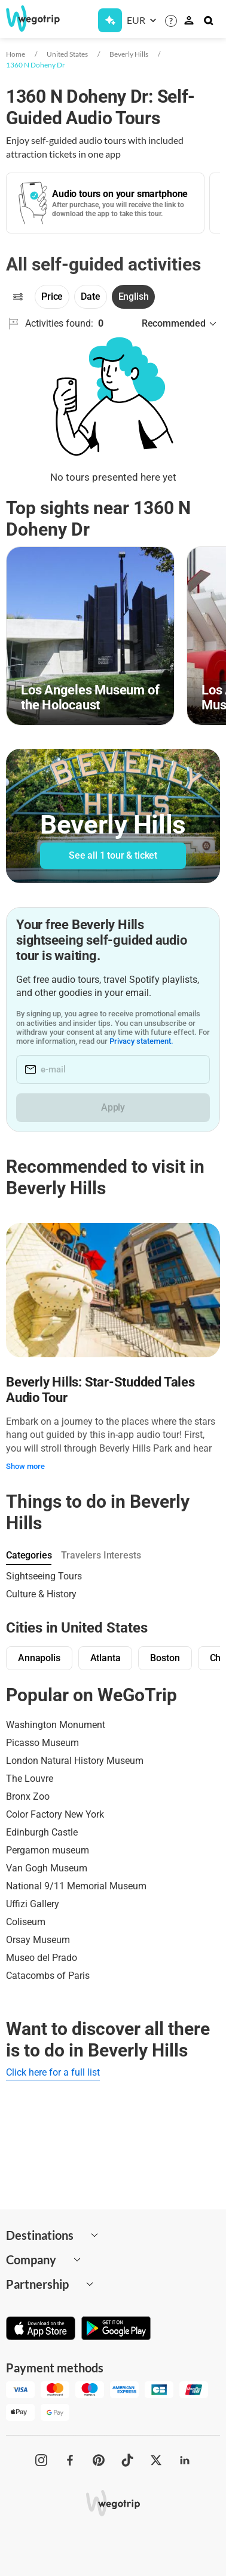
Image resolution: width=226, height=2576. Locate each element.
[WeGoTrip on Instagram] (41, 2460)
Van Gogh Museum (46, 1868)
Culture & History (41, 1594)
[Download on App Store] (40, 2329)
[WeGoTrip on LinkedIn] (184, 2460)
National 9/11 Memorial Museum (76, 1886)
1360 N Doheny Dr (35, 64)
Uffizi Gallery (32, 1904)
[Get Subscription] (110, 20)
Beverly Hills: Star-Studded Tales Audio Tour (100, 1390)
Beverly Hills (128, 54)
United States (67, 54)
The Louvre (29, 1778)
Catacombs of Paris (48, 1975)
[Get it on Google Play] (116, 2329)
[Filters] (18, 297)
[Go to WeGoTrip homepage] (28, 18)
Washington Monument (55, 1724)
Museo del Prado (41, 1957)
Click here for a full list (53, 2072)
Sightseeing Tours (44, 1576)
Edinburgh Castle (42, 1832)
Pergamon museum (47, 1850)
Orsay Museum (38, 1939)
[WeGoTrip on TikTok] (127, 2460)
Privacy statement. (141, 1041)
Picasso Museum (42, 1742)
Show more (25, 1466)
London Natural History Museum (74, 1760)
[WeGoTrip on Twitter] (156, 2460)
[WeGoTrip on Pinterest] (98, 2460)
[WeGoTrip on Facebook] (70, 2460)
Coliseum (25, 1922)
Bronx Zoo (28, 1796)
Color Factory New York (55, 1814)
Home (15, 54)
